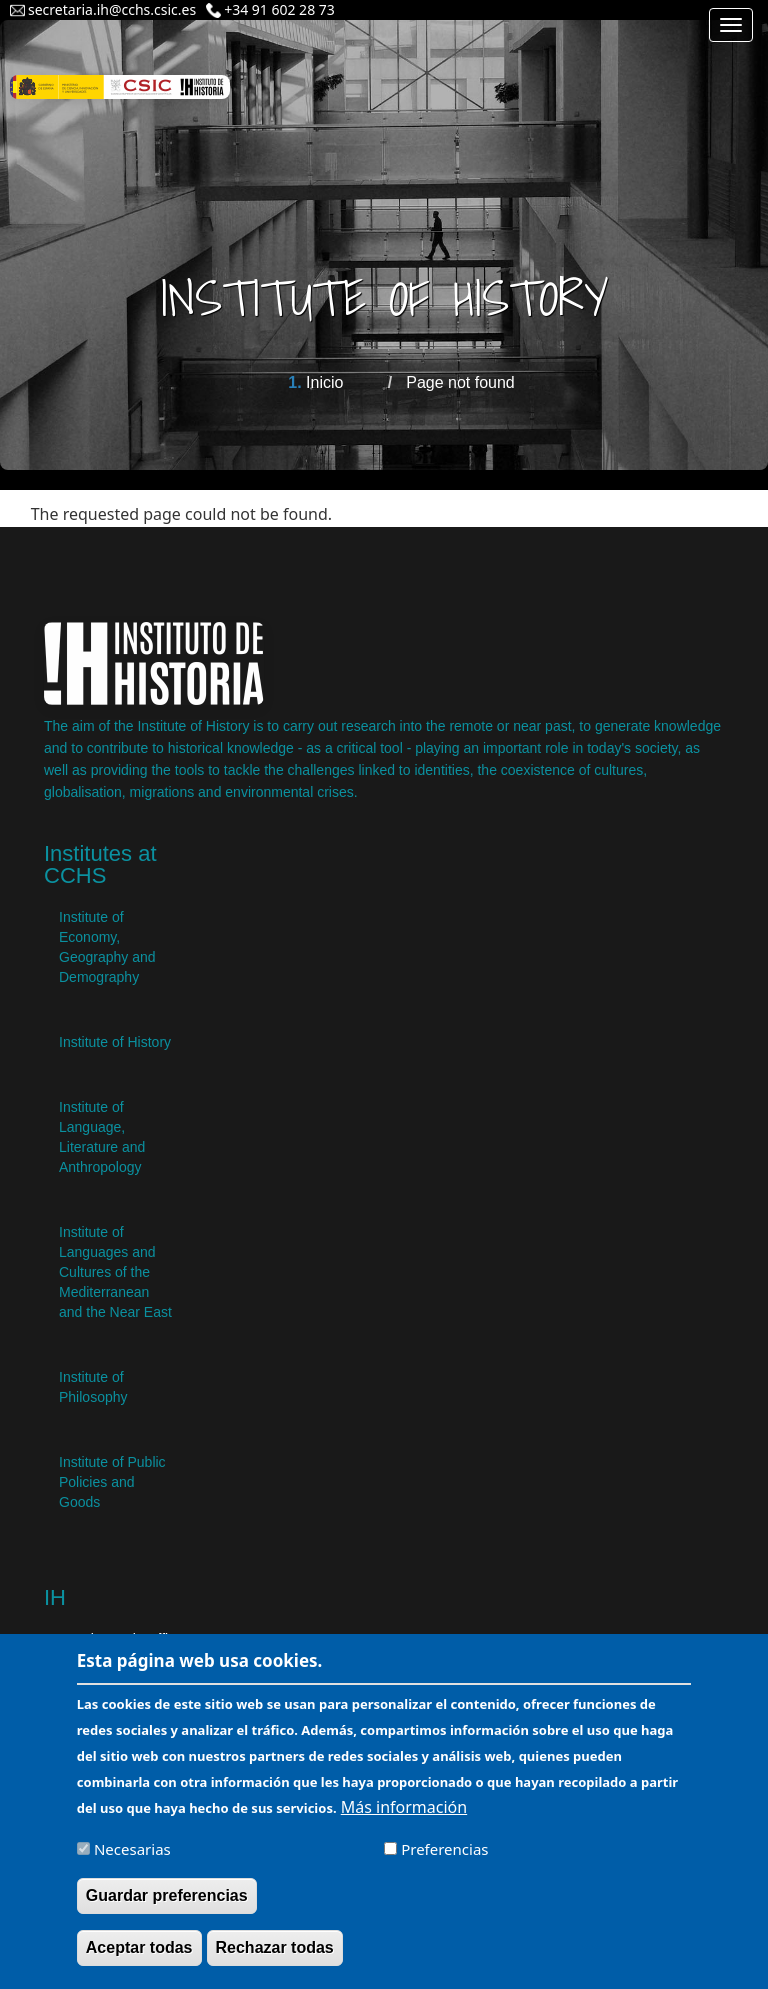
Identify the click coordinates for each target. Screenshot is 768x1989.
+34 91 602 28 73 (279, 9)
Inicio (324, 382)
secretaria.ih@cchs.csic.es (112, 9)
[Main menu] (731, 25)
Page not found (460, 382)
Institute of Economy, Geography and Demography (107, 947)
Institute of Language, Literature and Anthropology (102, 1137)
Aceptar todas (139, 1952)
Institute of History (115, 1042)
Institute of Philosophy (93, 1387)
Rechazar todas (275, 1952)
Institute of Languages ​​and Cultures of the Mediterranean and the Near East (115, 1272)
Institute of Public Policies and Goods (112, 1482)
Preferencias (444, 1854)
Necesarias (132, 1854)
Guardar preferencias (167, 1900)
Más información (404, 1812)
